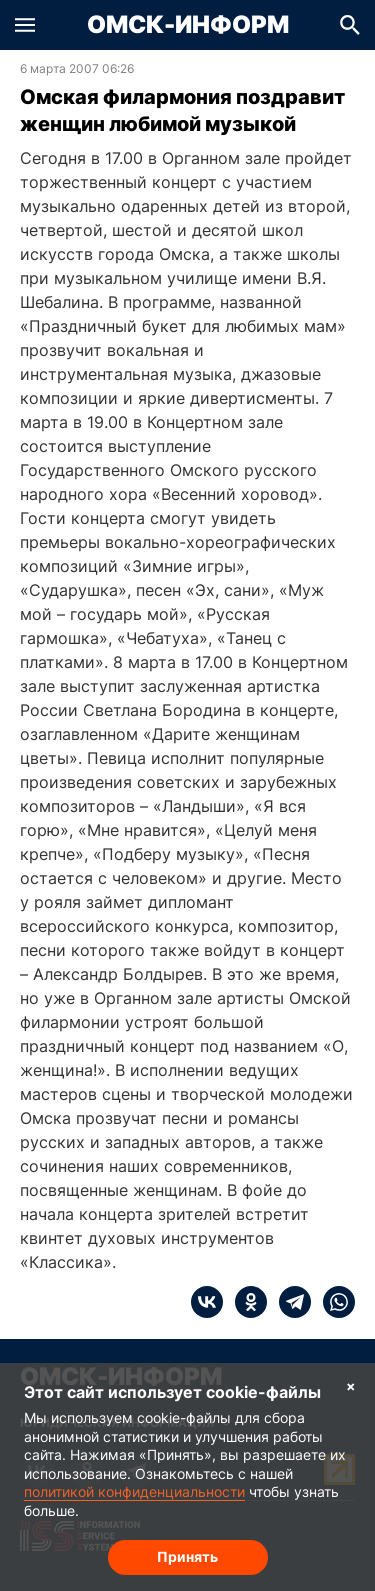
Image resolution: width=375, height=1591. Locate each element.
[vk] (207, 1302)
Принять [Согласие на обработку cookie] (187, 1556)
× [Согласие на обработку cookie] (351, 1385)
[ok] (245, 1302)
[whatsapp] (333, 1302)
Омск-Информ (188, 25)
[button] (25, 25)
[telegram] (289, 1302)
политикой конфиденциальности (134, 1491)
